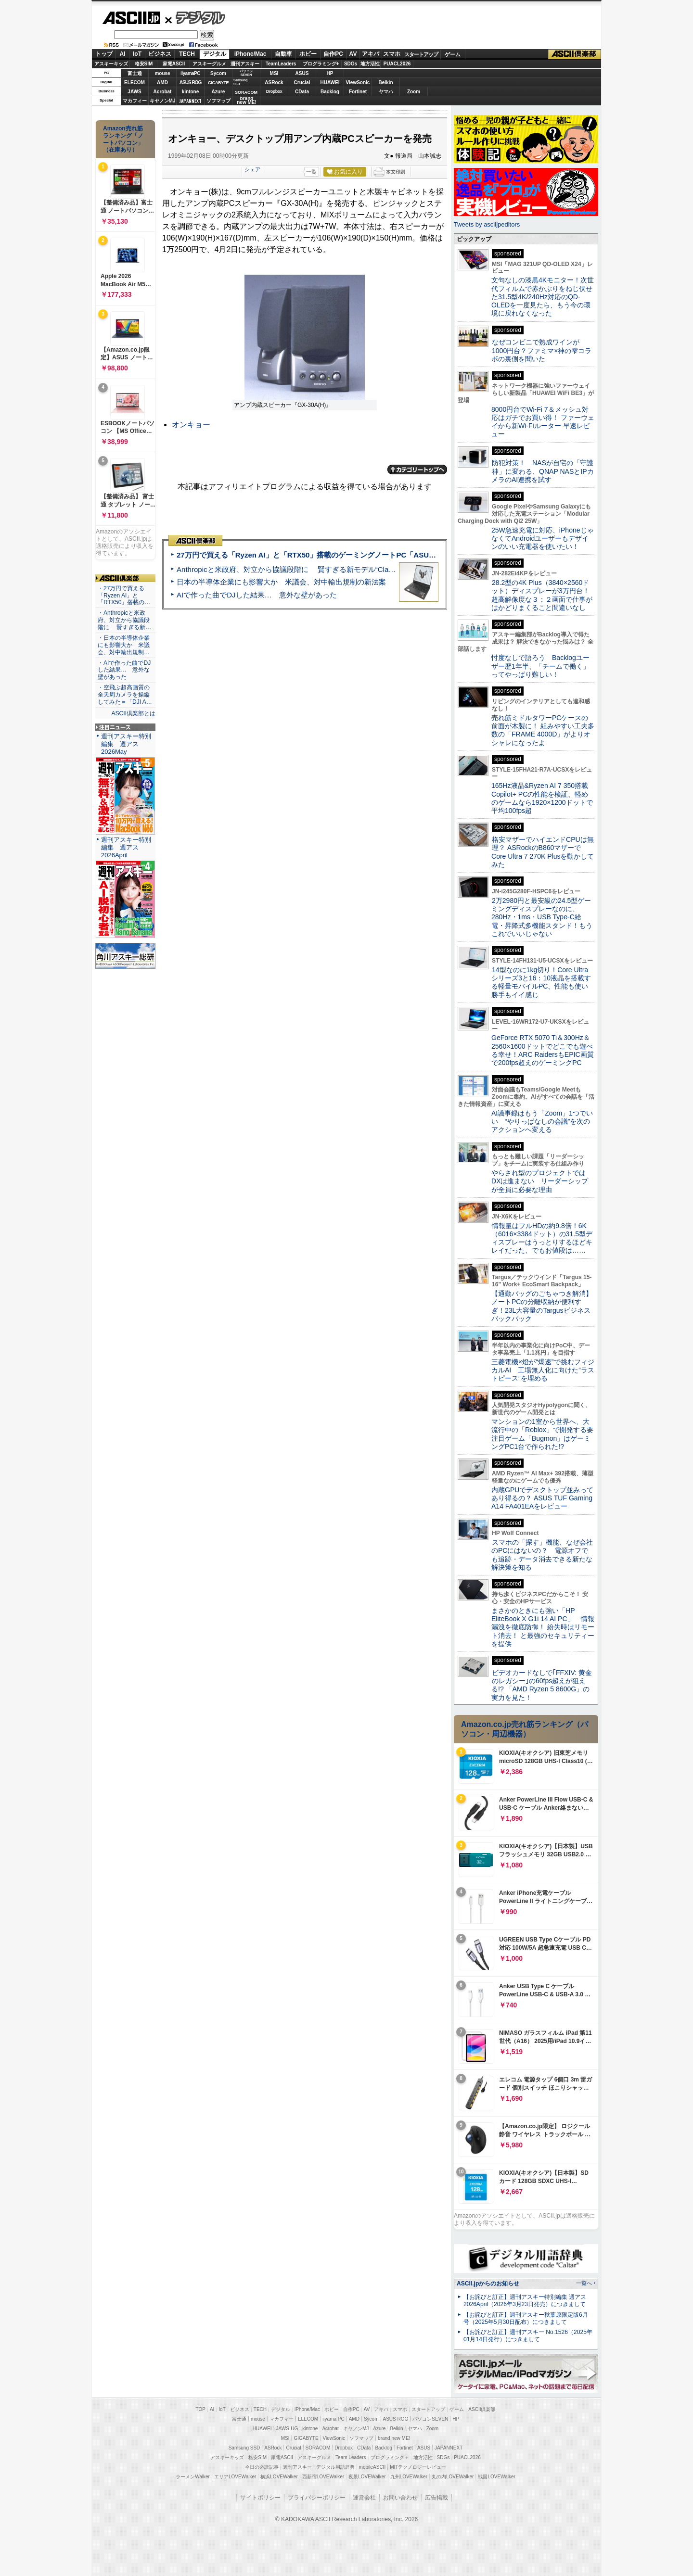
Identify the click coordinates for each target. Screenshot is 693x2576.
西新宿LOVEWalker (323, 2476)
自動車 (283, 54)
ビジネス (159, 54)
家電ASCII (174, 63)
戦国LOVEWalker (496, 2476)
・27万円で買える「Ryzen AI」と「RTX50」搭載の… (124, 595)
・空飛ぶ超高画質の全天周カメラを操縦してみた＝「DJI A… (125, 694)
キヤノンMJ (163, 100)
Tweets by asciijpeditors (487, 224)
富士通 (135, 73)
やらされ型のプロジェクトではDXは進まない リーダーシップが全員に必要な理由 (540, 1181)
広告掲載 (436, 2497)
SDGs (350, 63)
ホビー (308, 54)
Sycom (218, 73)
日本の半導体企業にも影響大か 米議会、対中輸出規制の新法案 (281, 582)
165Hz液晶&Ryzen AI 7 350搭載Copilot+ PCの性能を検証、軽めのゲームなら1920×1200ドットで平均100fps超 (542, 798)
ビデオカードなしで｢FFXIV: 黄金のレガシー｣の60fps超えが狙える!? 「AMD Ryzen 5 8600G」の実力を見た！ (541, 1685)
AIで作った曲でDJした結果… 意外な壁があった (257, 595)
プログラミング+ (321, 63)
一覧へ (584, 2283)
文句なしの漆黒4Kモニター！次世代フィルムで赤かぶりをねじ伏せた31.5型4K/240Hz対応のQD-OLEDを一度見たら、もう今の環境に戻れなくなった (542, 296)
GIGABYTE (218, 82)
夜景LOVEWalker (366, 2476)
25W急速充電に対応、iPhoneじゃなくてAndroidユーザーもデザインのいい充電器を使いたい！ (542, 538)
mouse (162, 73)
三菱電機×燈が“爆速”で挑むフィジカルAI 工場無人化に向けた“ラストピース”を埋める (542, 1370)
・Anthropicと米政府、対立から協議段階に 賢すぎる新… (124, 620)
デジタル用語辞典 (335, 2467)
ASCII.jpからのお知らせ (488, 2283)
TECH (187, 54)
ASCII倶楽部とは (133, 713)
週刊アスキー (245, 63)
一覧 (311, 172)
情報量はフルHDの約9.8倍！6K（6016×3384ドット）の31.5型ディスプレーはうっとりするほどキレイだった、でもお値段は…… (541, 1238)
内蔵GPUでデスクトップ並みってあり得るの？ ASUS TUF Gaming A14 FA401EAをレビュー (542, 1498)
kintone (190, 91)
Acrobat (163, 91)
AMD (162, 82)
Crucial (302, 82)
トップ (104, 54)
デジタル (195, 17)
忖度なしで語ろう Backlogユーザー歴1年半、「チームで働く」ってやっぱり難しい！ (540, 666)
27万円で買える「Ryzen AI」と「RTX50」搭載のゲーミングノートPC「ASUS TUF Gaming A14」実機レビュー (360, 555)
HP (330, 73)
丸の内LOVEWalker (453, 2476)
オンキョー (191, 424)
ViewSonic (358, 82)
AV (353, 54)
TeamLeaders (281, 63)
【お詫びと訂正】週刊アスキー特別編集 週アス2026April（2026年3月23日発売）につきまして (524, 2301)
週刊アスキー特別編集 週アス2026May (126, 744)
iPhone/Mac (250, 54)
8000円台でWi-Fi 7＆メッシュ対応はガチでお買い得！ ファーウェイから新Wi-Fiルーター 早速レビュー (542, 422)
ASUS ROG (190, 82)
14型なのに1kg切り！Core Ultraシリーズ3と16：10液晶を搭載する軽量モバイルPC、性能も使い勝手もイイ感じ (541, 982)
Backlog (330, 91)
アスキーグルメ (209, 63)
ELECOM (134, 82)
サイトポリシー (260, 2497)
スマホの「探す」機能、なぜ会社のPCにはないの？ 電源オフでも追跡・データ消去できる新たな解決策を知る (542, 1554)
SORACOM (318, 2447)
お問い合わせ (400, 2497)
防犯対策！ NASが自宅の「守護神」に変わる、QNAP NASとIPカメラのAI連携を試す (542, 471)
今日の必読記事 (262, 2467)
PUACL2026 (397, 63)
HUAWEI (330, 82)
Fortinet (358, 91)
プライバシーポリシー (317, 2497)
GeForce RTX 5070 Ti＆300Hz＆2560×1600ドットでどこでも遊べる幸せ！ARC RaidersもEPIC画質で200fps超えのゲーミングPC (542, 1050)
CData (302, 91)
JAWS (134, 91)
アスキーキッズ (111, 63)
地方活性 (370, 63)
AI (123, 54)
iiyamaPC (190, 73)
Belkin (385, 82)
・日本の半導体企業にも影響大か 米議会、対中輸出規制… (124, 645)
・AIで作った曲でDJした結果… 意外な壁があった (124, 670)
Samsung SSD (244, 2447)
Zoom (413, 91)
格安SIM (144, 63)
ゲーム (453, 54)
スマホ (391, 54)
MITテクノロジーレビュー (418, 2467)
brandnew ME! (247, 101)
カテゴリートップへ (417, 469)
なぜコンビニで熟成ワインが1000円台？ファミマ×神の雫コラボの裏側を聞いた (541, 350)
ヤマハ (386, 91)
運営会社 (364, 2497)
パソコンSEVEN (246, 72)
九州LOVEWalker (408, 2476)
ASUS (302, 73)
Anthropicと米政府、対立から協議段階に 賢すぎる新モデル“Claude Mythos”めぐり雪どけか (328, 569)
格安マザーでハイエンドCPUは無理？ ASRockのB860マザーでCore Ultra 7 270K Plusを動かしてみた (542, 852)
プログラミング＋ (390, 2457)
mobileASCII (372, 2467)
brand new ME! (394, 2438)
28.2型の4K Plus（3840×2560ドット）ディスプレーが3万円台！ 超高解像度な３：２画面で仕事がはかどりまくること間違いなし (541, 595)
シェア (252, 169)
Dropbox (274, 91)
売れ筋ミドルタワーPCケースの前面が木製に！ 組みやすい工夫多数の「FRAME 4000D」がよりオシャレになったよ (542, 730)
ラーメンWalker (193, 2476)
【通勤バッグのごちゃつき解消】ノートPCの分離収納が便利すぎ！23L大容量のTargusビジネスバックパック (541, 1306)
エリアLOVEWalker (235, 2476)
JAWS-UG (287, 2428)
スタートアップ (421, 54)
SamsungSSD (240, 82)
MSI (274, 73)
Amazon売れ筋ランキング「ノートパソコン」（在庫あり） (123, 139)
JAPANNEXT (190, 100)
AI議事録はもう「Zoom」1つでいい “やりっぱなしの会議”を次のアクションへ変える (542, 1121)
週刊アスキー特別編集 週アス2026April (126, 847)
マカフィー (135, 100)
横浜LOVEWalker (278, 2476)
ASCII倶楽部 (575, 54)
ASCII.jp (131, 18)
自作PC (333, 54)
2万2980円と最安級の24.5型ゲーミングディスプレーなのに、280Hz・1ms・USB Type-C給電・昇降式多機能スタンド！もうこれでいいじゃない (541, 917)
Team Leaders (350, 2457)
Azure (218, 91)
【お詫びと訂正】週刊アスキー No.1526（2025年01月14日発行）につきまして (527, 2336)
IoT (137, 54)
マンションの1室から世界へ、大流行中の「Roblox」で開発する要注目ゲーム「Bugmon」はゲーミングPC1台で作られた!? (542, 1434)
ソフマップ (218, 100)
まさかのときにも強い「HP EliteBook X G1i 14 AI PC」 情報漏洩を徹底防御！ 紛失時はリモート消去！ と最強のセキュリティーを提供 (542, 1627)
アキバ (370, 54)
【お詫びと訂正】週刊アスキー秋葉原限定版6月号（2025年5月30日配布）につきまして (525, 2318)
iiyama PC (333, 2419)
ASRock (274, 82)
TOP (200, 2409)
